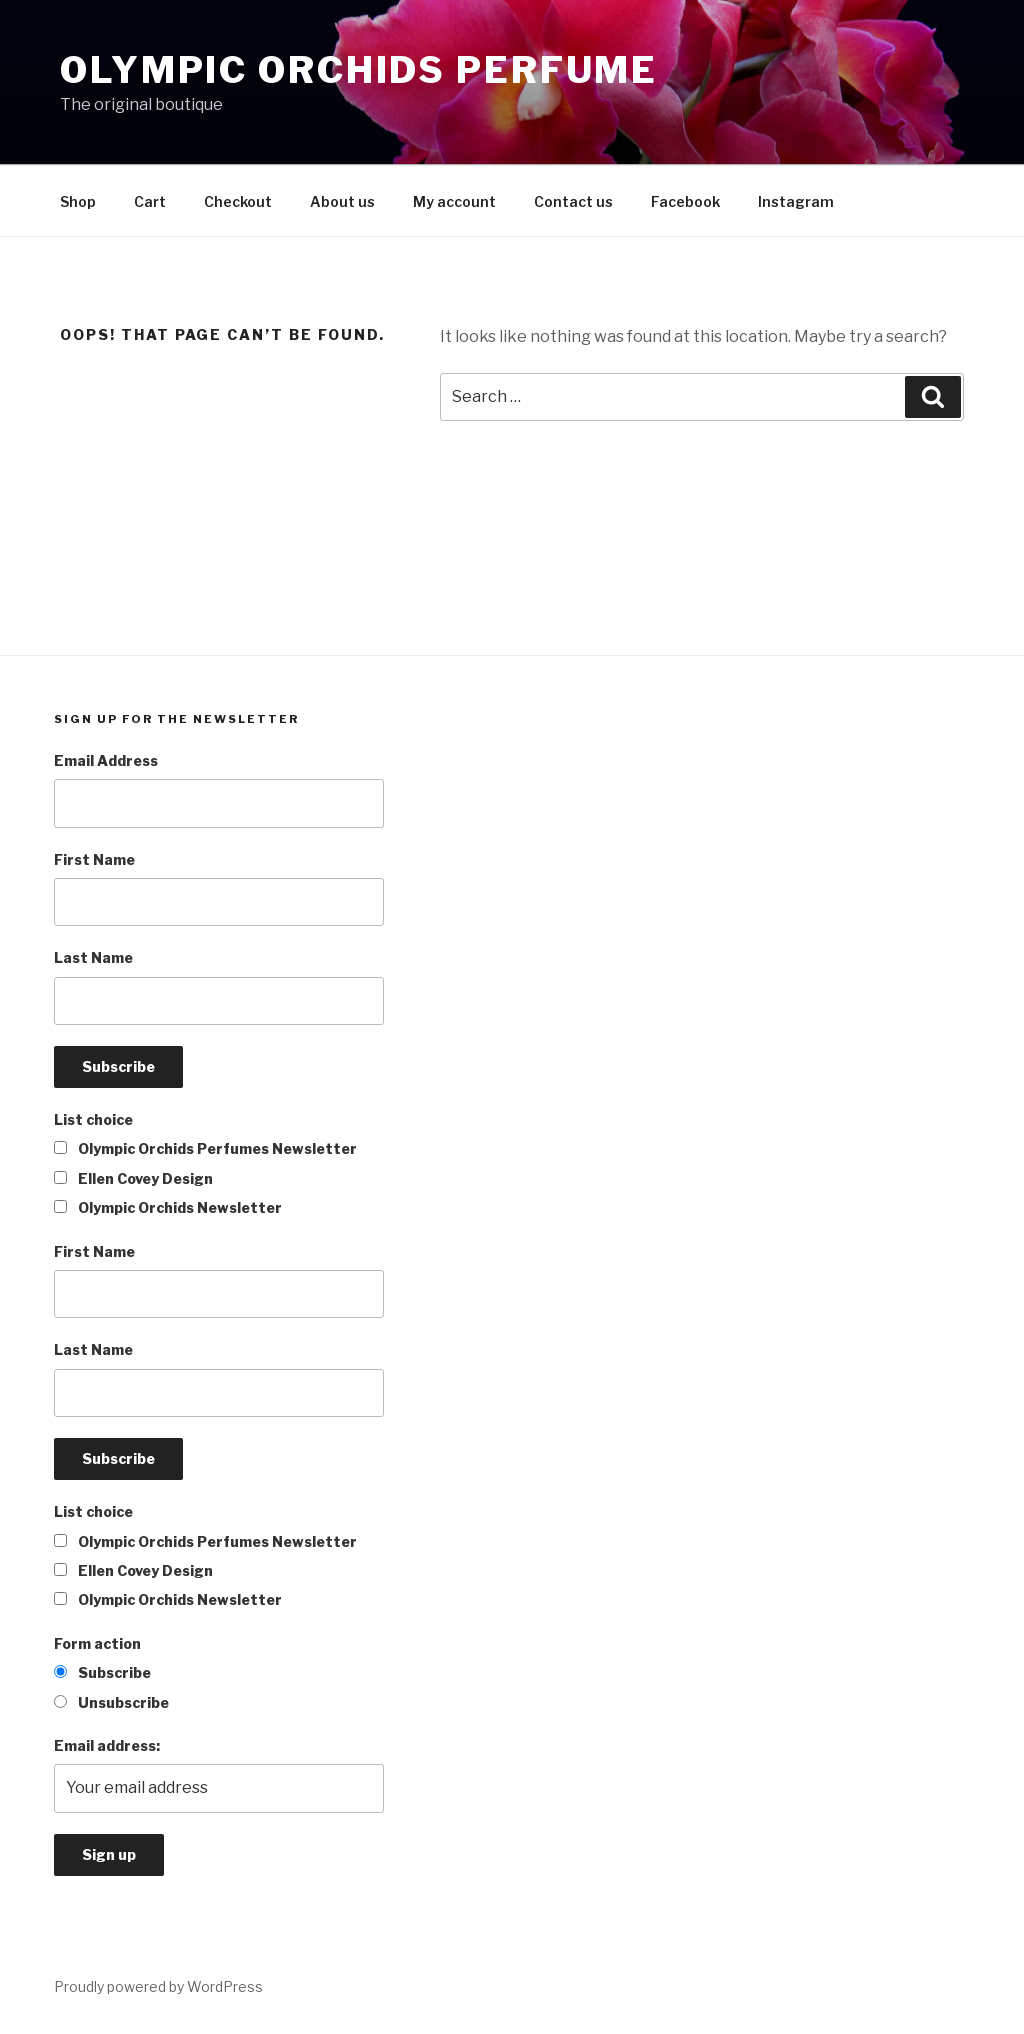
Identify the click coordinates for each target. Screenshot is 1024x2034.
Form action (97, 1643)
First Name (94, 859)
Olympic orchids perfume (359, 70)
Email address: (107, 1745)
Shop (78, 201)
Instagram (796, 201)
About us (342, 201)
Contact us (573, 201)
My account (454, 201)
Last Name (93, 957)
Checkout (238, 201)
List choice (93, 1119)
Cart (150, 201)
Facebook (685, 201)
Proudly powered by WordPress (158, 1986)
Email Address (106, 760)
